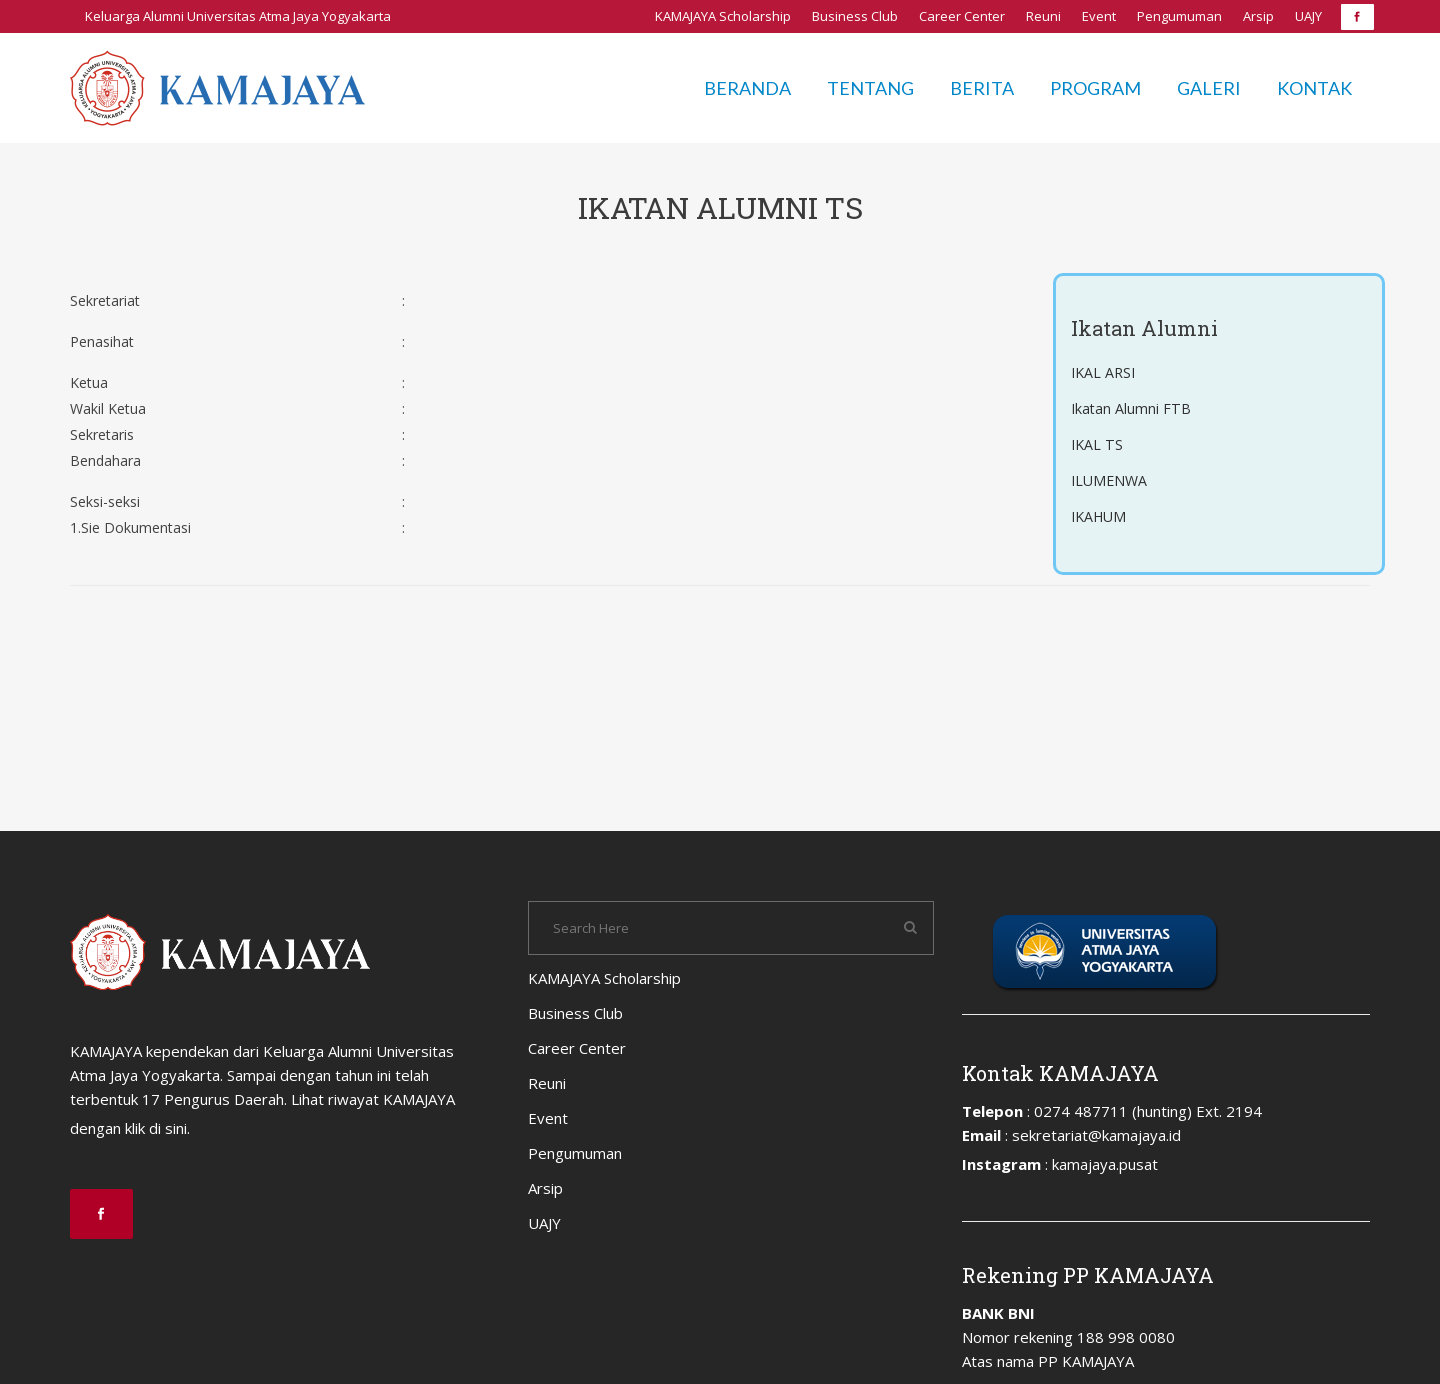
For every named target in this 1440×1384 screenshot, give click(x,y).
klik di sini (156, 1128)
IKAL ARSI (1105, 373)
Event (1099, 16)
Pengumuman (1179, 16)
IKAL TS (1098, 445)
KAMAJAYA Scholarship (723, 16)
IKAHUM (1101, 517)
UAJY (1308, 16)
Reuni (1043, 16)
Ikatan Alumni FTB (1132, 409)
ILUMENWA (1111, 481)
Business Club (855, 16)
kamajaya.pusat (1105, 1164)
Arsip (1258, 16)
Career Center (962, 16)
